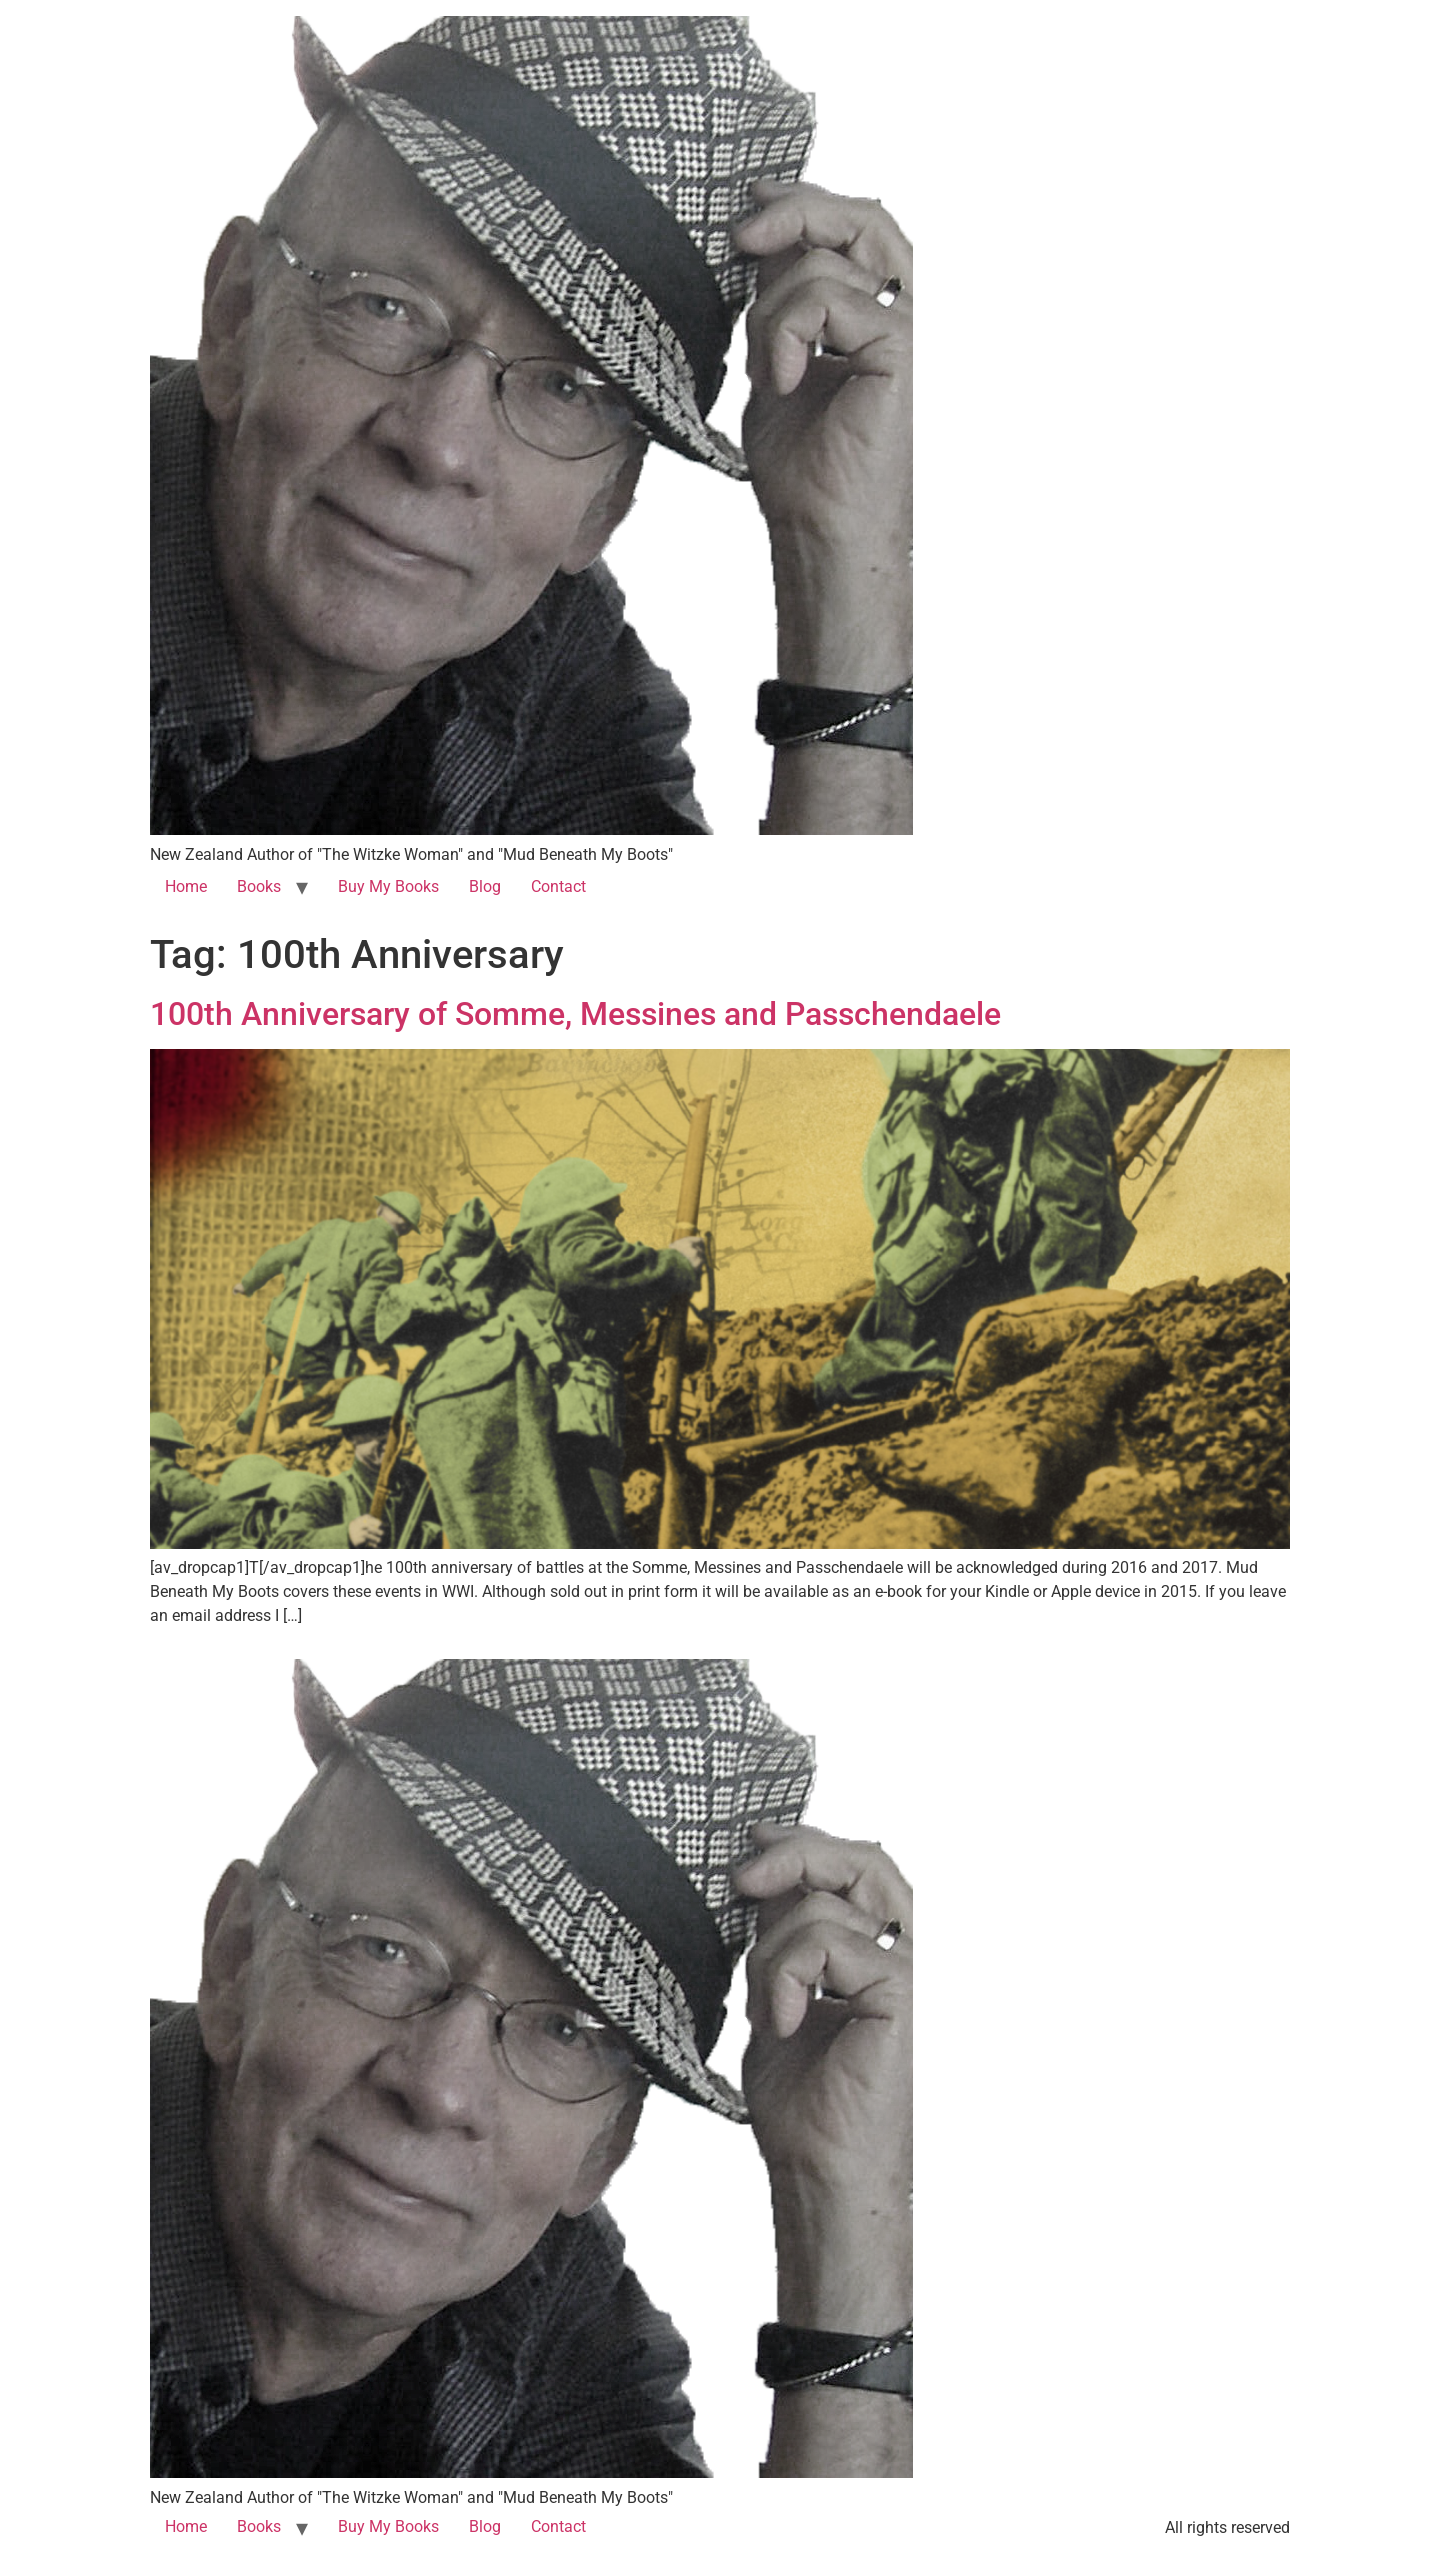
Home (186, 886)
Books (259, 886)
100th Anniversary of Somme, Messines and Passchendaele (575, 1014)
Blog (485, 886)
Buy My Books (388, 886)
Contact (558, 886)
